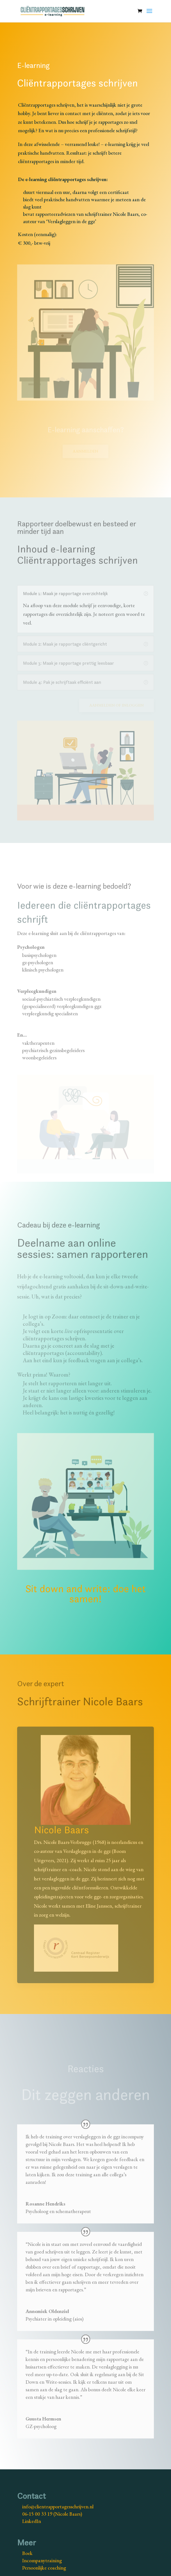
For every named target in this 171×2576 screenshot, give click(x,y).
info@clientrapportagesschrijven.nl (58, 2506)
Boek (27, 2553)
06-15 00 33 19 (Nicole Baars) (52, 2514)
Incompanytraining (42, 2560)
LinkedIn (31, 2521)
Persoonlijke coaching (44, 2567)
